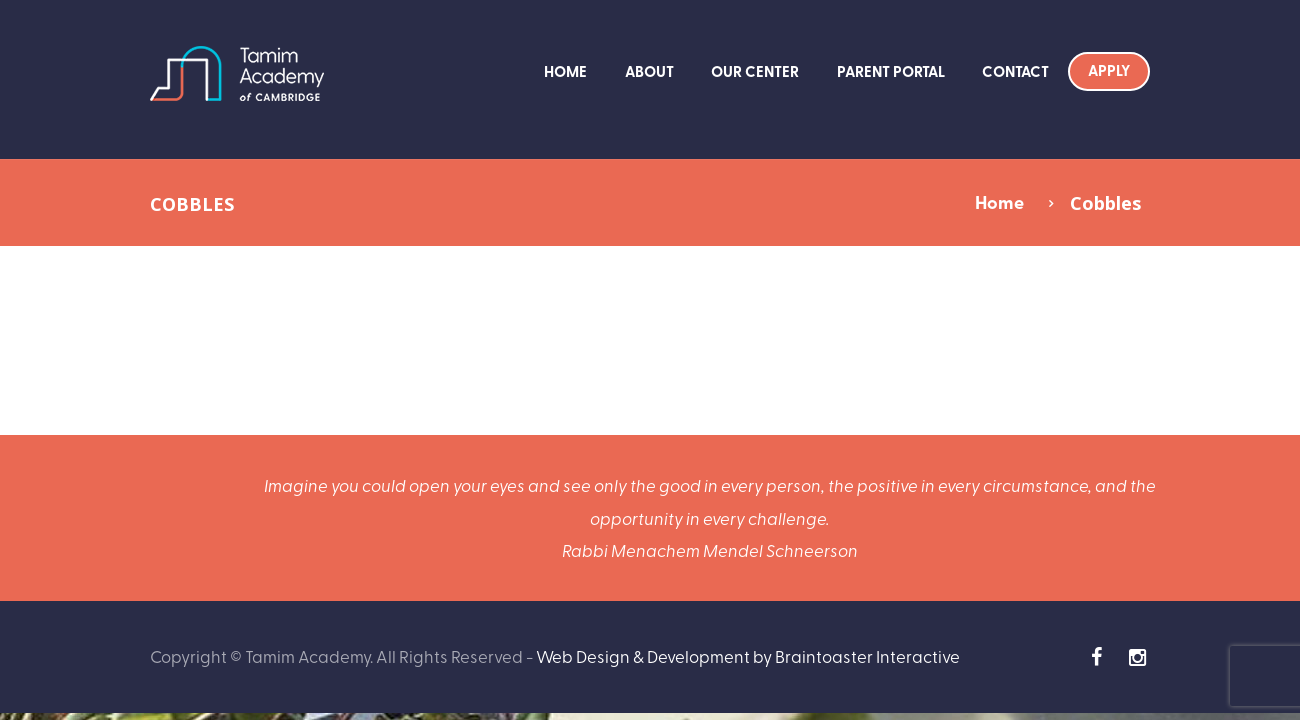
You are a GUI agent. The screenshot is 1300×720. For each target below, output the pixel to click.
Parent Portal (891, 71)
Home (565, 71)
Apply (1109, 70)
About (649, 71)
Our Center (755, 71)
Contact (1015, 71)
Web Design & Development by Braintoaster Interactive (748, 655)
